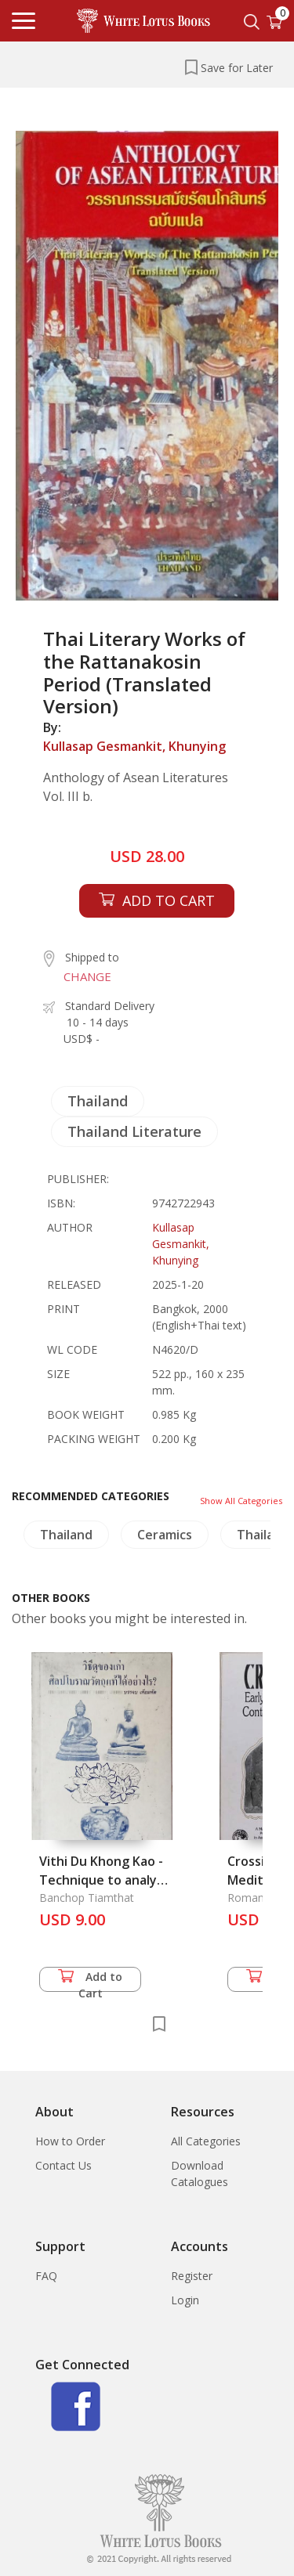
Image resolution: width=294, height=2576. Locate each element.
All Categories (206, 2141)
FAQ (46, 2275)
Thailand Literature (134, 1131)
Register (191, 2275)
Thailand (97, 1100)
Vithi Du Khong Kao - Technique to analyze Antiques (105, 1880)
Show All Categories (241, 1500)
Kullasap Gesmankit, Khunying (134, 746)
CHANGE (87, 976)
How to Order (70, 2141)
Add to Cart (90, 1980)
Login (185, 2300)
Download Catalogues (199, 2173)
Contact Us (63, 2165)
